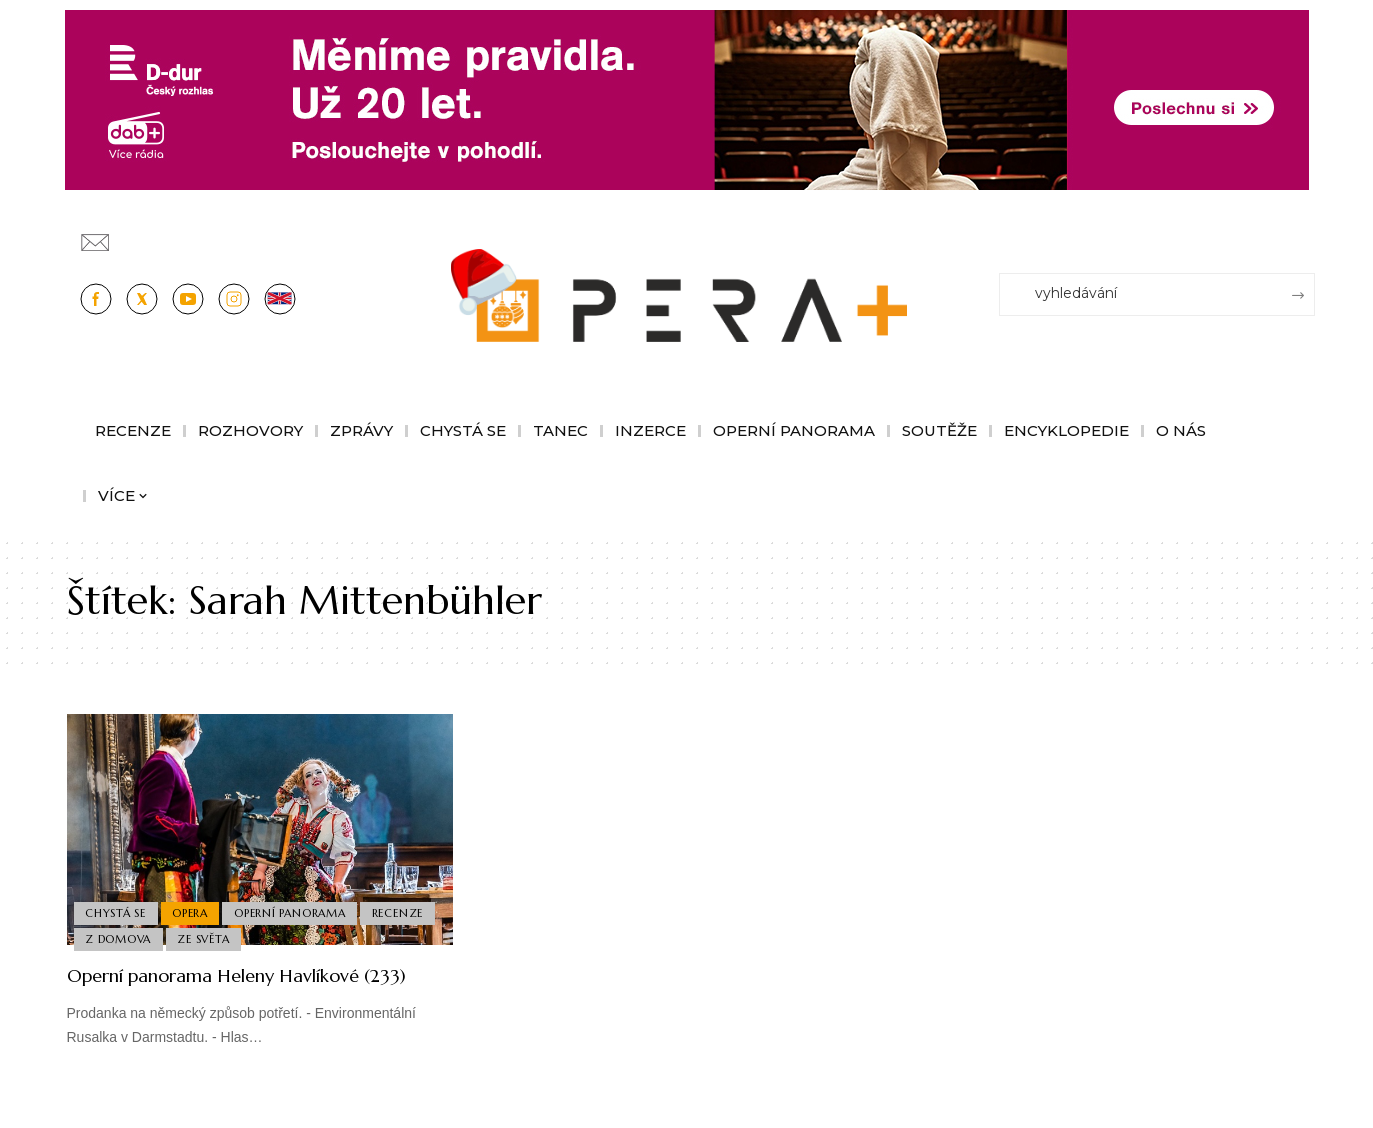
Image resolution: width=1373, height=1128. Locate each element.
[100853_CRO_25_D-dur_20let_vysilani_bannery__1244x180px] (687, 98)
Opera (195, 908)
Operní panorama (298, 908)
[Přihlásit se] (1304, 233)
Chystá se (117, 908)
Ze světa (289, 938)
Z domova (200, 938)
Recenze (112, 938)
